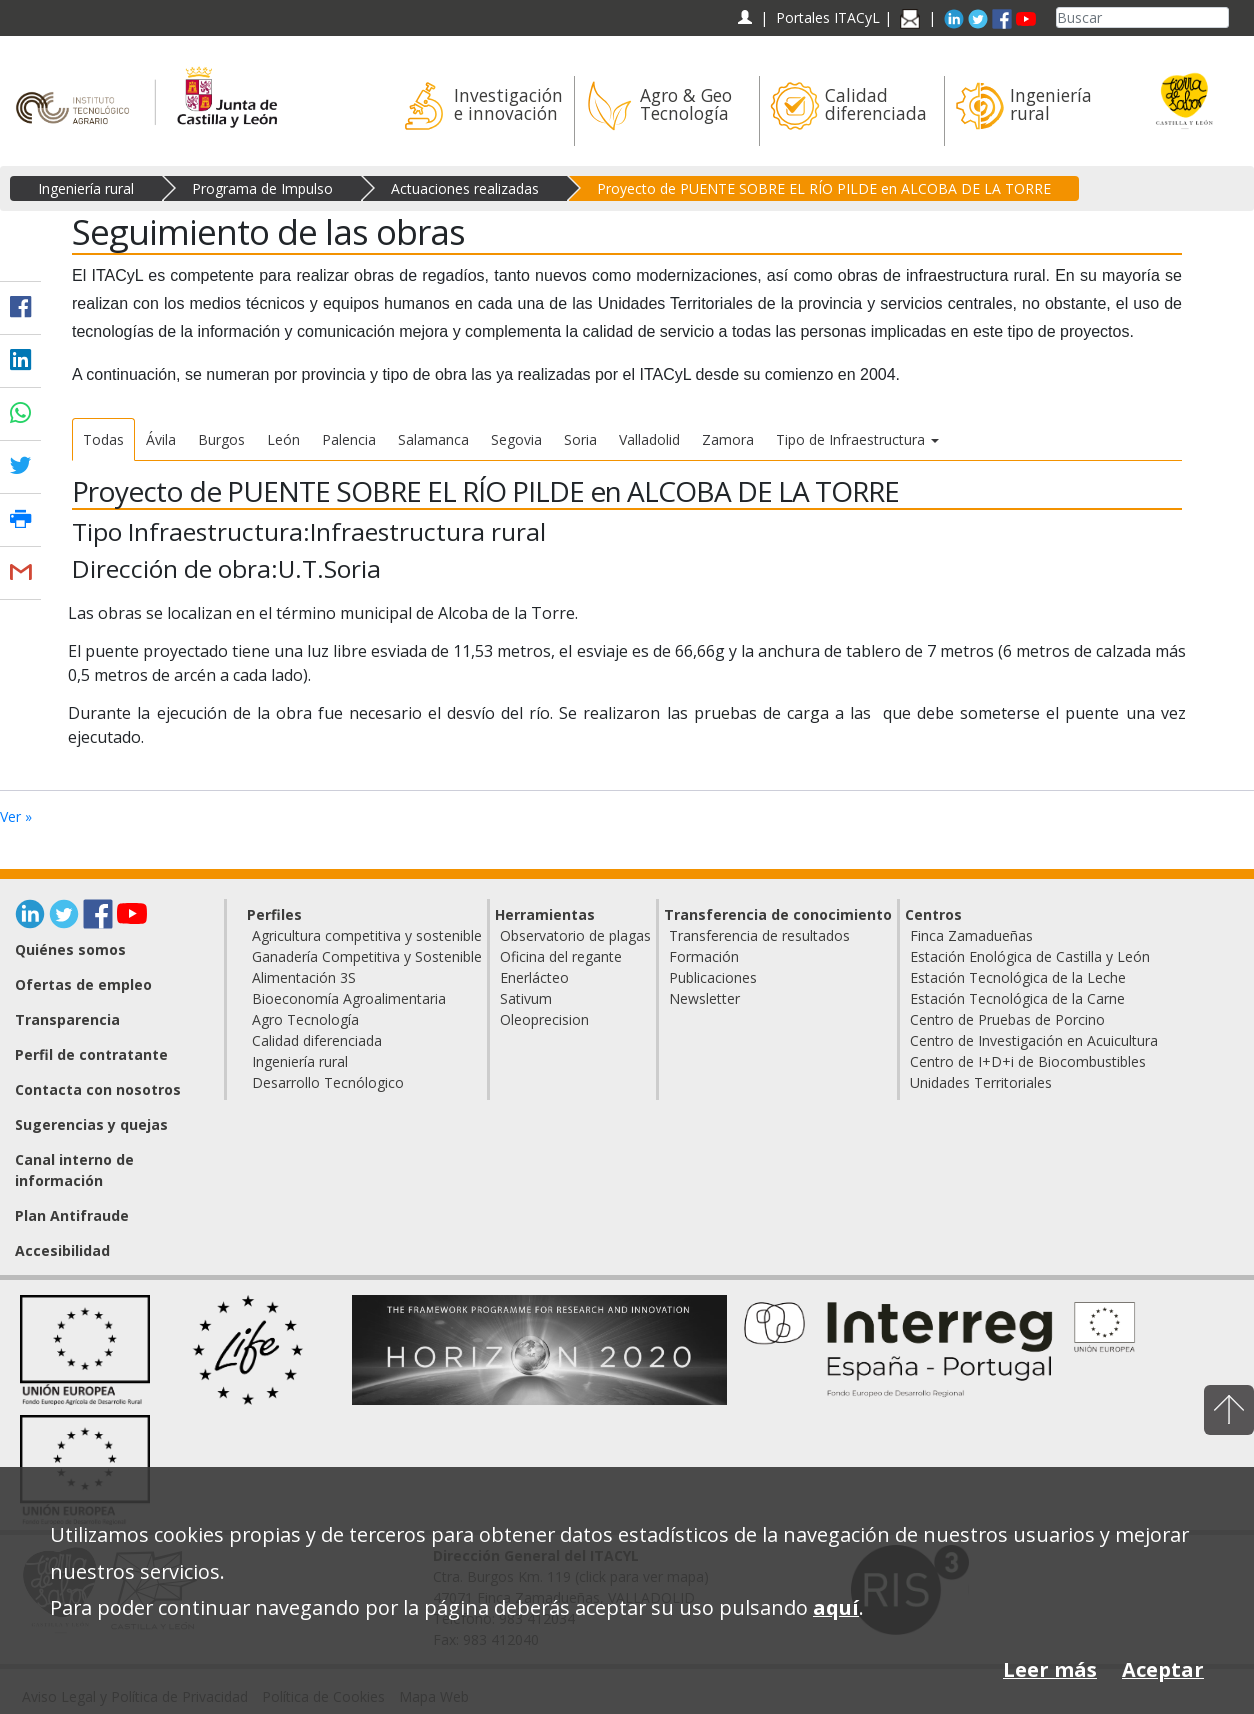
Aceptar (1163, 1669)
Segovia (516, 439)
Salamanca (433, 439)
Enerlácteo (534, 977)
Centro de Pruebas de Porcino (1007, 1019)
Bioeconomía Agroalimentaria (349, 998)
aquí (836, 1607)
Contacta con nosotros (98, 1089)
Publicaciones (713, 977)
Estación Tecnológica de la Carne (1017, 998)
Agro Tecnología (305, 1019)
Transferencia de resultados (759, 935)
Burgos (221, 439)
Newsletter (704, 998)
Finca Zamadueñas (971, 935)
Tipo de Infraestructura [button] (857, 439)
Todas (103, 439)
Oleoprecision (544, 1019)
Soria (580, 439)
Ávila (161, 439)
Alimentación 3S (304, 977)
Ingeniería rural (86, 188)
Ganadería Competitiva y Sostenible (367, 956)
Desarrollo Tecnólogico (328, 1082)
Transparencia (67, 1019)
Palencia (349, 439)
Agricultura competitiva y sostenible (367, 935)
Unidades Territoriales (981, 1082)
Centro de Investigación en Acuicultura (1034, 1040)
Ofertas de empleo (83, 984)
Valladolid (649, 439)
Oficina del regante (561, 956)
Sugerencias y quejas (91, 1124)
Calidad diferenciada (317, 1040)
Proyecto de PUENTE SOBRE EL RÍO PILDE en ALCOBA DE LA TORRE (824, 188)
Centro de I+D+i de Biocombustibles (1028, 1061)
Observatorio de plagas (575, 935)
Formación (704, 956)
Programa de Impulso (262, 188)
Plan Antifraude (72, 1215)
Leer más (1050, 1669)
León (283, 439)
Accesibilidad (62, 1250)
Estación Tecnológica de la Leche (1018, 977)
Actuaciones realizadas (465, 188)
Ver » (16, 816)
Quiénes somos (70, 949)
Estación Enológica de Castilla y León (1030, 956)
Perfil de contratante (91, 1054)
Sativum (526, 998)
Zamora (728, 439)
